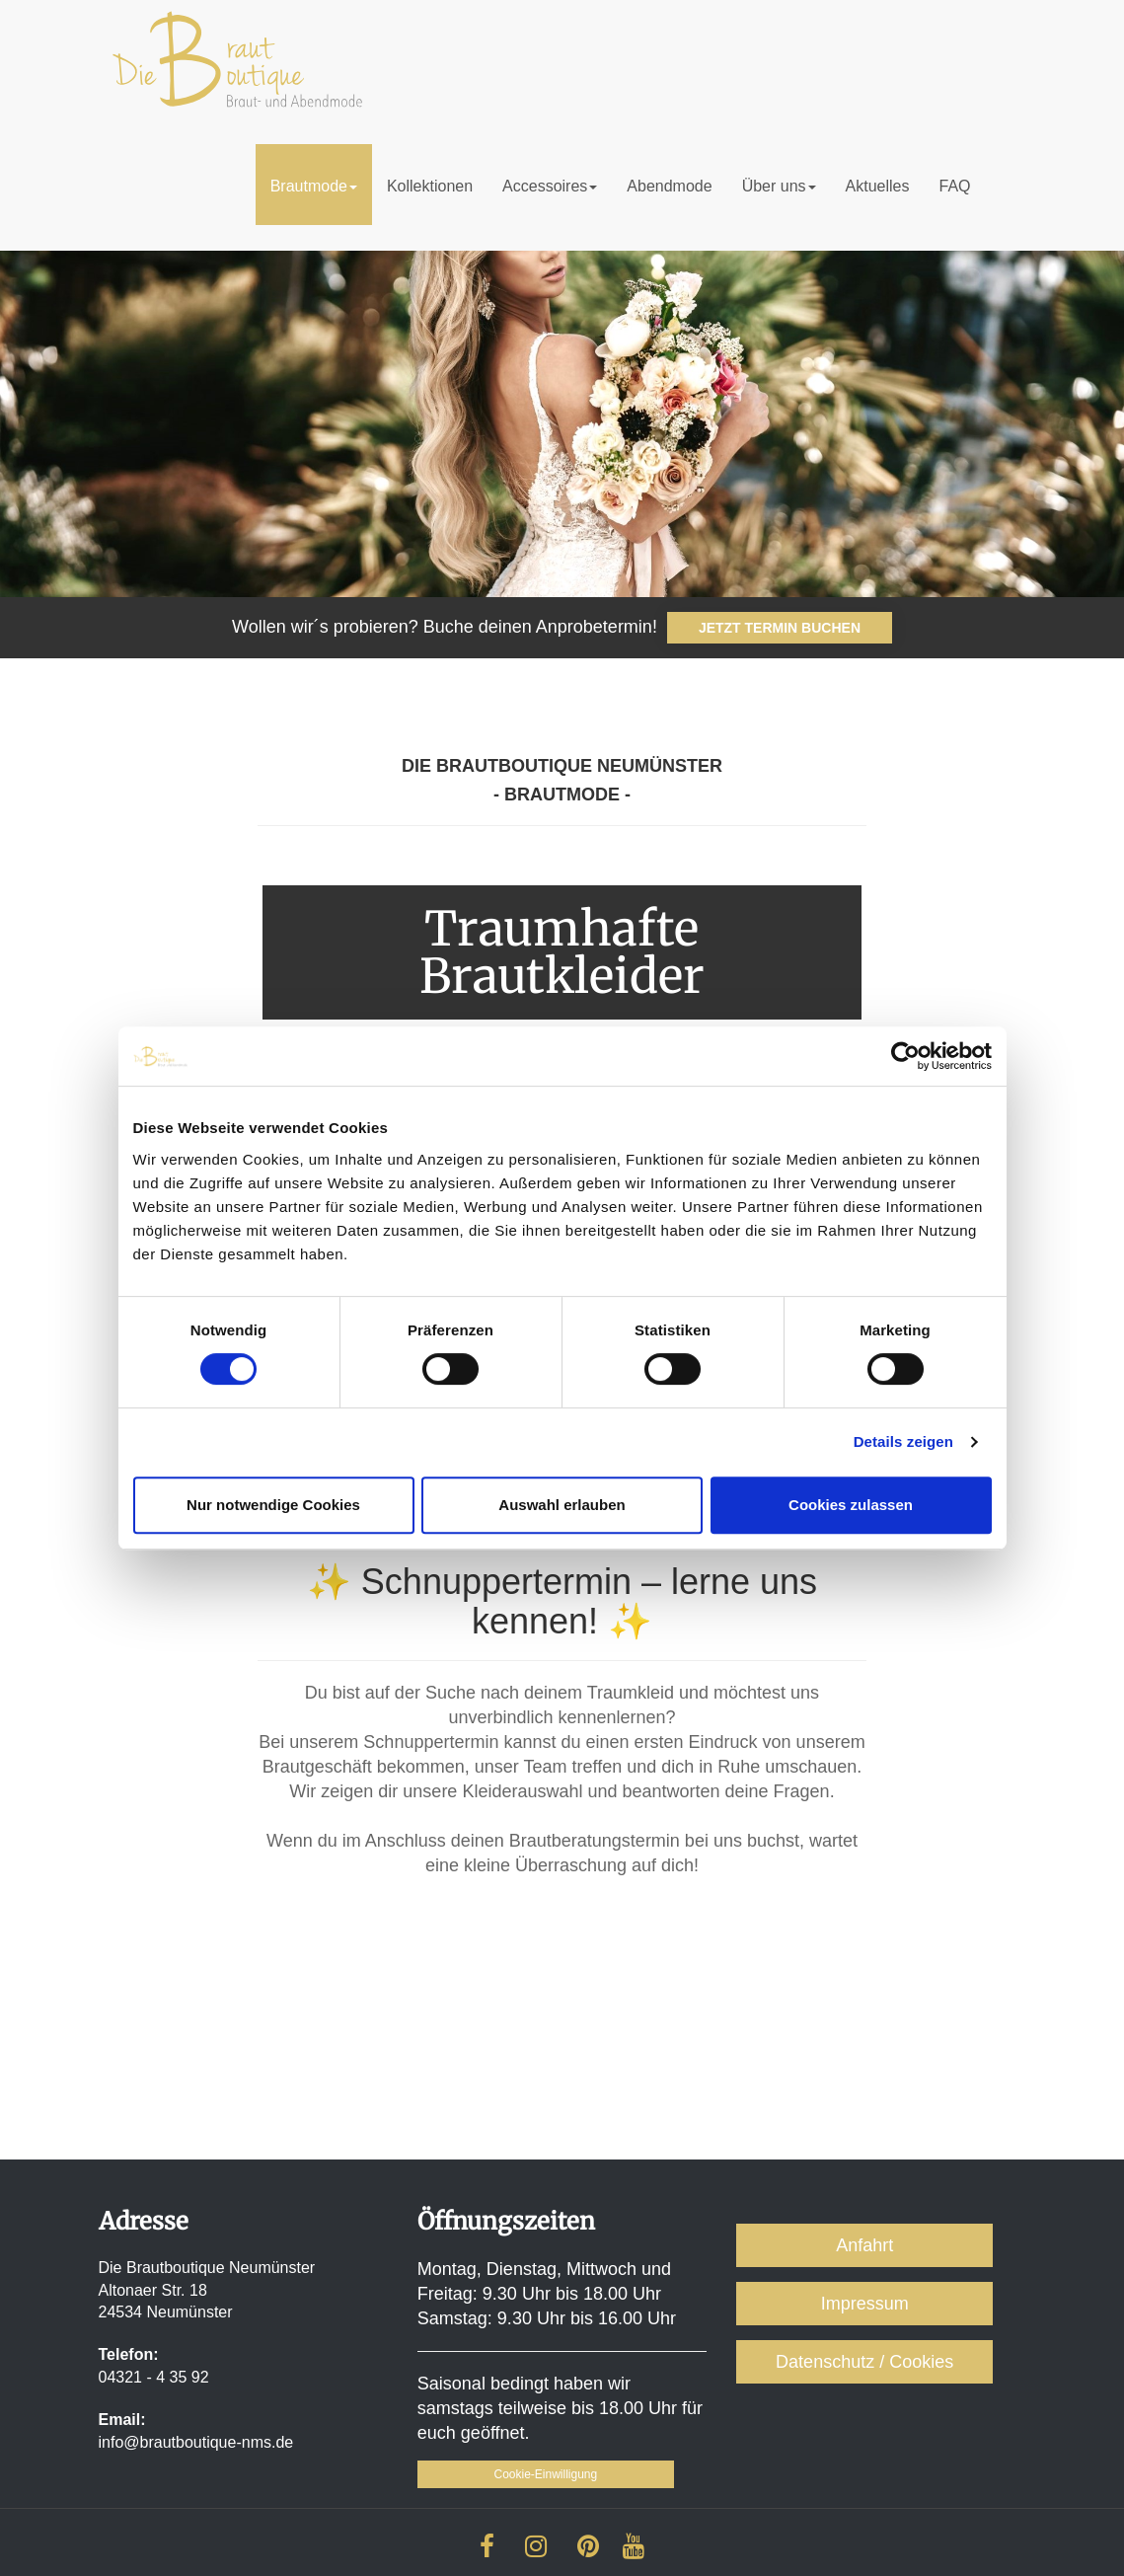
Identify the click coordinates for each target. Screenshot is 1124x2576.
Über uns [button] (779, 186)
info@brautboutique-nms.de (196, 2442)
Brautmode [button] (313, 186)
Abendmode (669, 186)
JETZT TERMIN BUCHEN (780, 628)
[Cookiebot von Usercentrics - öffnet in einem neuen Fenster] (905, 1056)
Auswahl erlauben (561, 1504)
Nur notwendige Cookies (273, 1504)
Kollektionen (430, 186)
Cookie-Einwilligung (545, 2474)
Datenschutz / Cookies (864, 2362)
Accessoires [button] (549, 186)
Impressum (865, 2303)
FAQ (954, 186)
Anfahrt (864, 2245)
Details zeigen (903, 1441)
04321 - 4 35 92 (154, 2377)
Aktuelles (878, 186)
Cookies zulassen (850, 1504)
